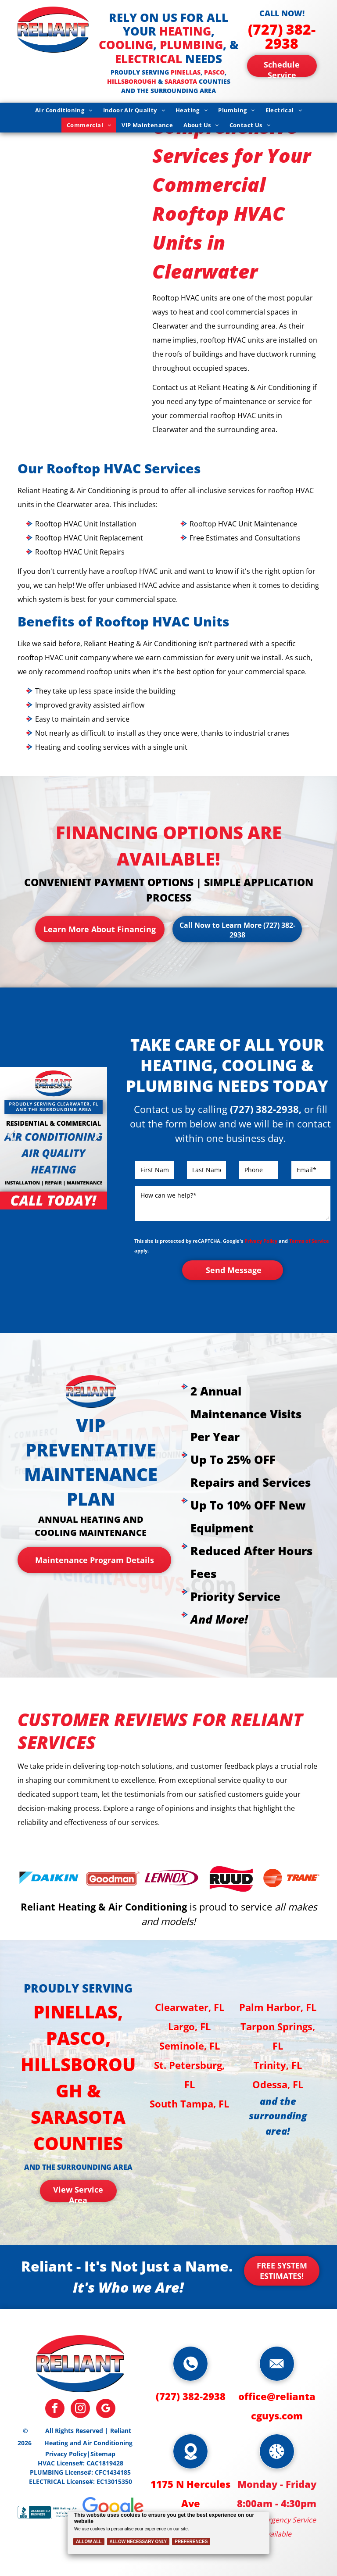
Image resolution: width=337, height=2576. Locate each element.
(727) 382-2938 (281, 36)
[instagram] (80, 2409)
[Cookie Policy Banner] (169, 2533)
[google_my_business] (105, 2409)
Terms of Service (309, 1241)
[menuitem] (64, 110)
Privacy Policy (260, 1241)
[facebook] (55, 2409)
